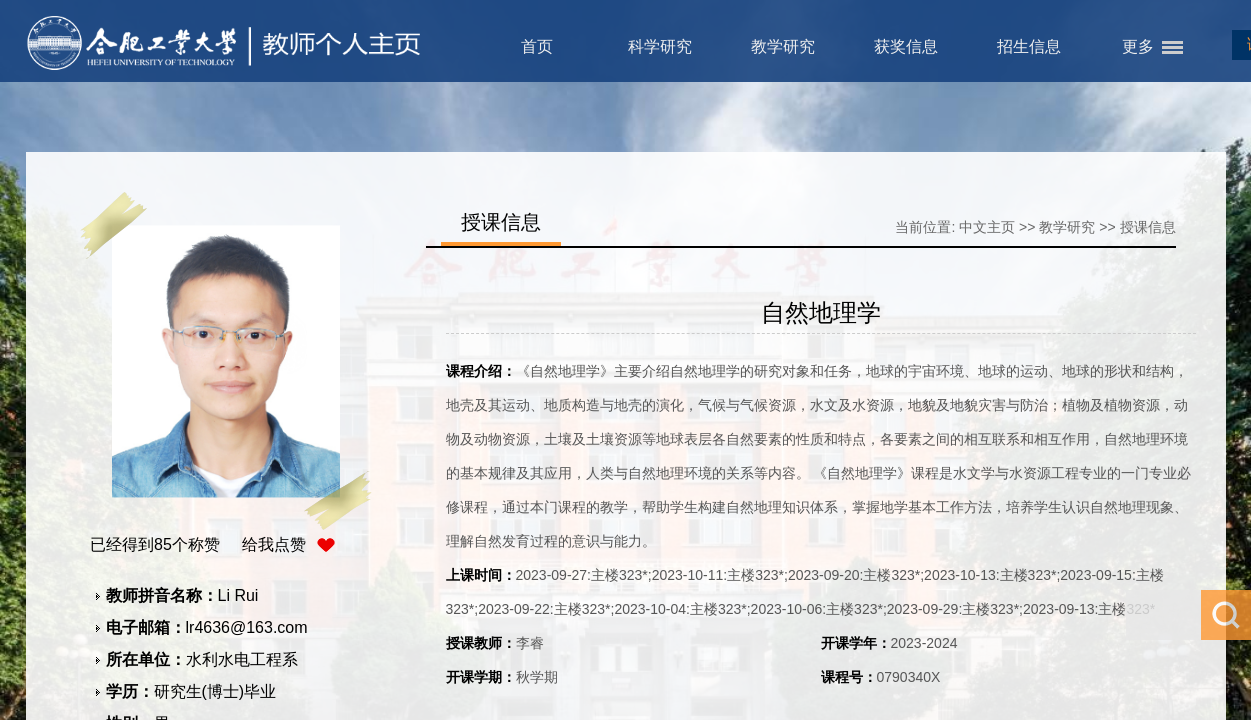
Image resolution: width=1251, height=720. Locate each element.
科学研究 (660, 46)
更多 (1138, 46)
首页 (537, 46)
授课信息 (1148, 227)
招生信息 (1029, 46)
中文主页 (987, 227)
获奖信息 (906, 46)
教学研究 (783, 46)
